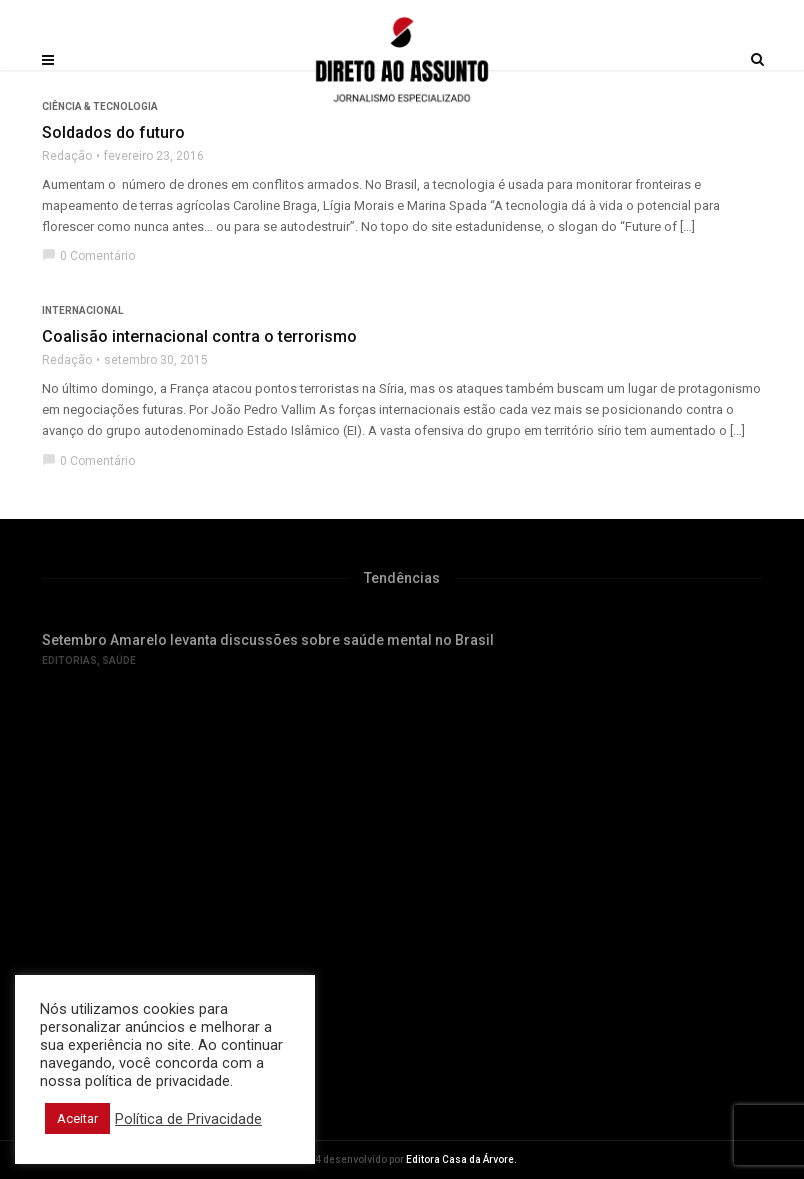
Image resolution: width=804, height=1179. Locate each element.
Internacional (82, 310)
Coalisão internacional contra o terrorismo (199, 336)
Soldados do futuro (113, 132)
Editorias (69, 660)
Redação (67, 156)
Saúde (119, 660)
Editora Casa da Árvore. (461, 1159)
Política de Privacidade (188, 1119)
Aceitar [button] (77, 1118)
